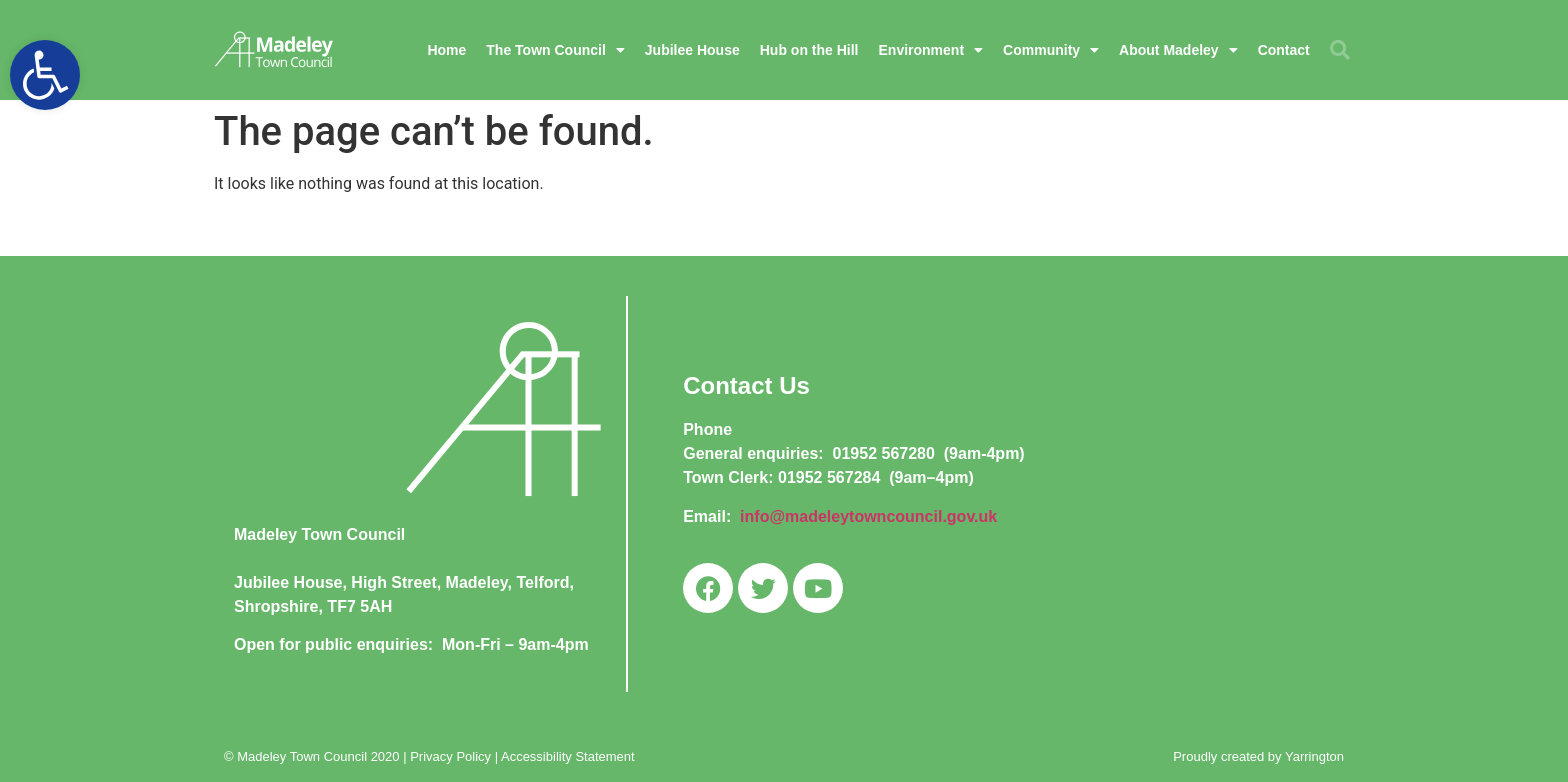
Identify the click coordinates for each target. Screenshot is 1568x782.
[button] (45, 75)
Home (446, 50)
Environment (931, 50)
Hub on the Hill (809, 50)
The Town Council (555, 50)
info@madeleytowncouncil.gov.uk (868, 516)
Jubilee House (692, 50)
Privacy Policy (450, 756)
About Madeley (1178, 50)
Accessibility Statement (568, 756)
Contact (1284, 50)
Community (1051, 50)
